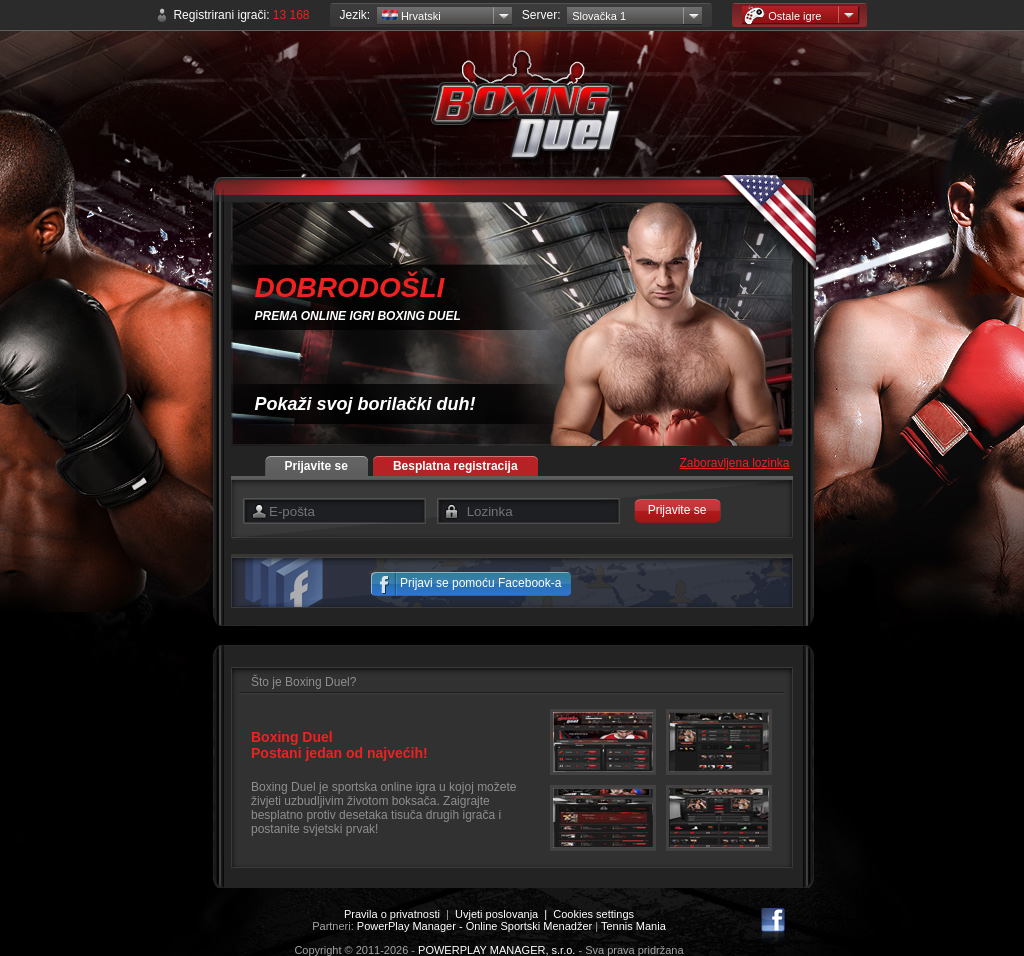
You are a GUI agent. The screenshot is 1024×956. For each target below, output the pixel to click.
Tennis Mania (633, 926)
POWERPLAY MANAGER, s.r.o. (496, 950)
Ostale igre (782, 15)
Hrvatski (411, 16)
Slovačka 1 (599, 16)
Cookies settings (593, 914)
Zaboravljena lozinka (734, 463)
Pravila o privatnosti (392, 914)
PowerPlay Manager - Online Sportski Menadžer (474, 926)
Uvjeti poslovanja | (504, 914)
